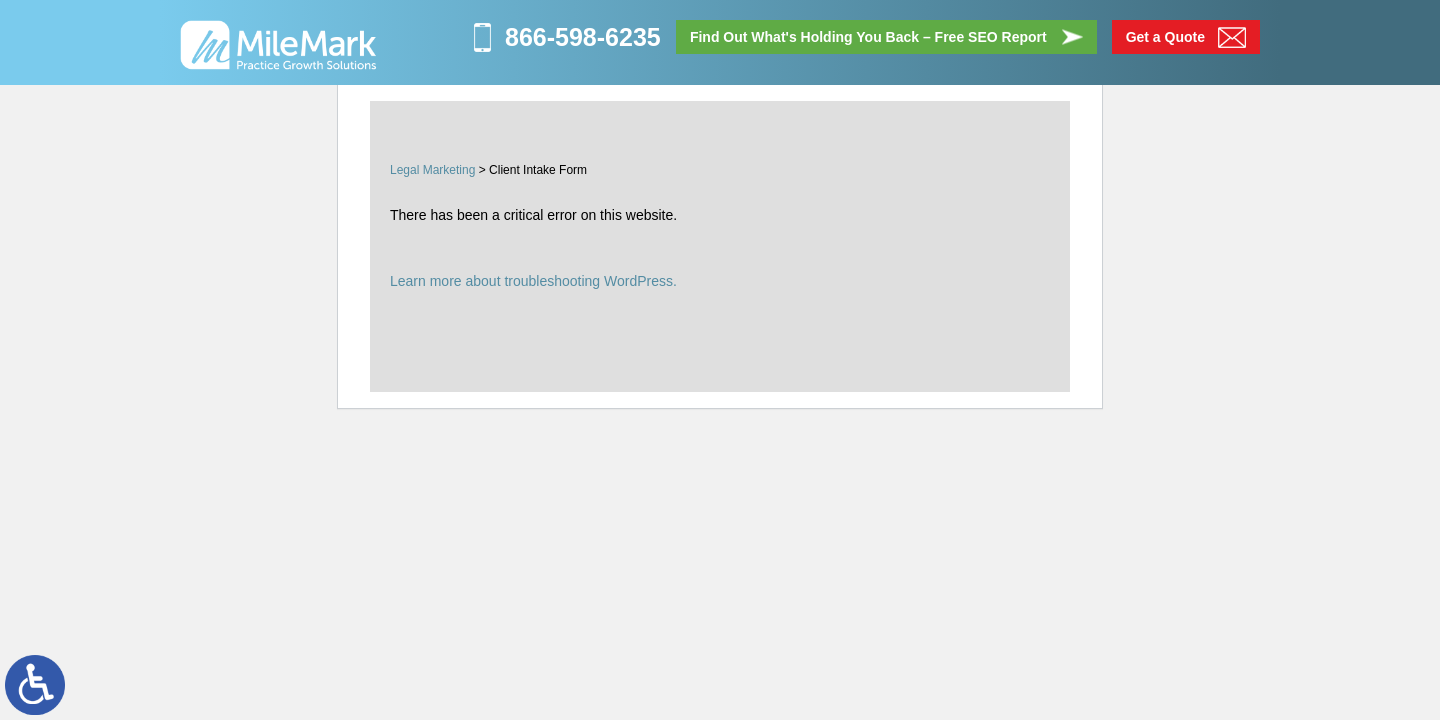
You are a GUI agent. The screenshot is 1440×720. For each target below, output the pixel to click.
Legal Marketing (432, 170)
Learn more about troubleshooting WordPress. (533, 281)
